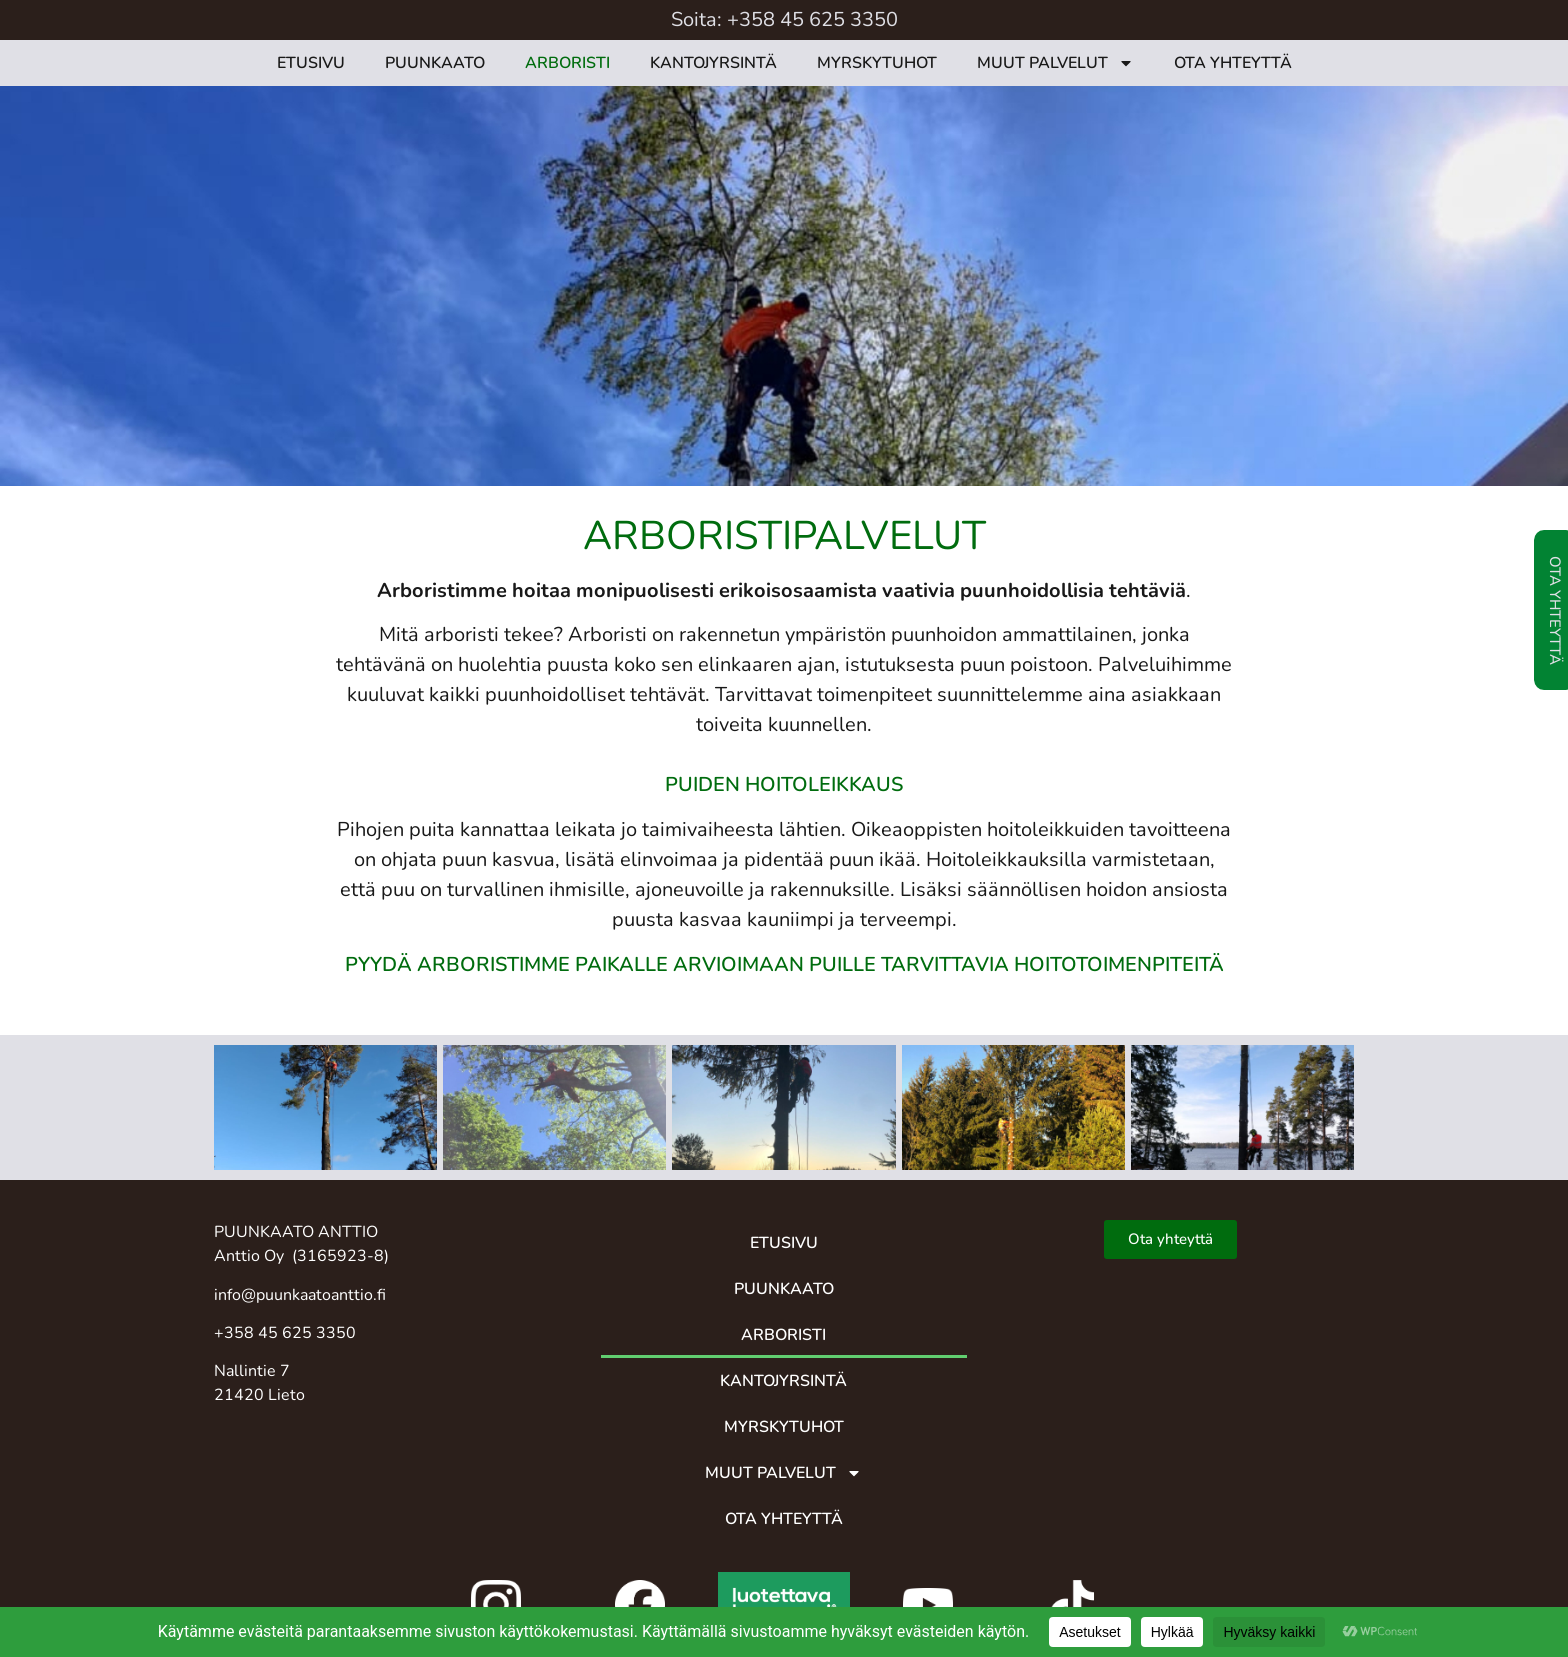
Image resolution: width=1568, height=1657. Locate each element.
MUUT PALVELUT (1055, 63)
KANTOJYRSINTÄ (713, 63)
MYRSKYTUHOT (877, 63)
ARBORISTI (567, 63)
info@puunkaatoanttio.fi (300, 1295)
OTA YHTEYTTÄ (1233, 63)
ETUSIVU (311, 63)
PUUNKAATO (435, 63)
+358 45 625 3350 (812, 19)
